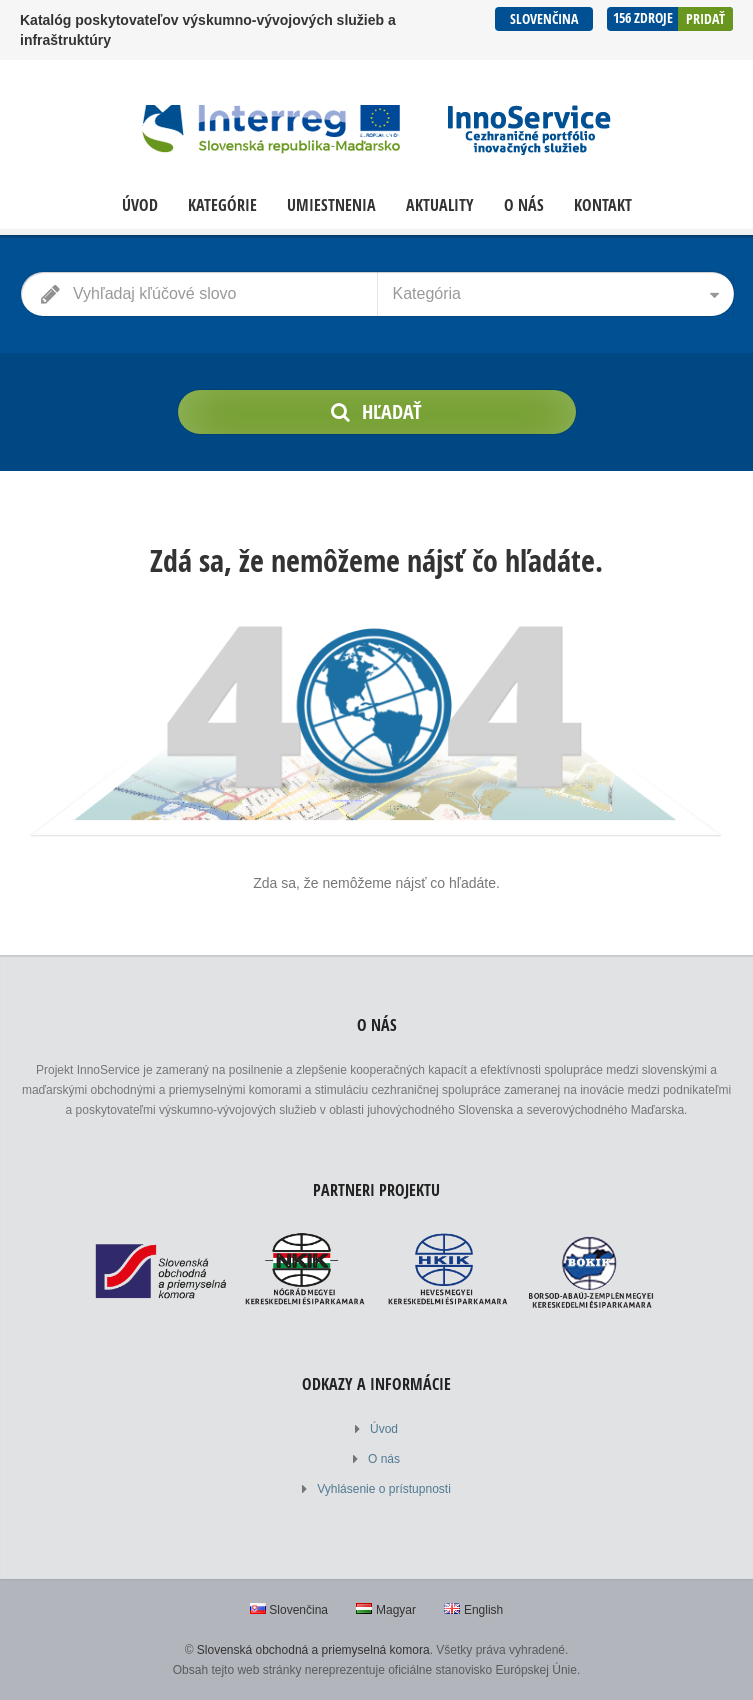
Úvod (140, 205)
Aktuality (440, 205)
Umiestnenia (331, 205)
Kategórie (222, 205)
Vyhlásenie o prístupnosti (384, 1489)
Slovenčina (544, 18)
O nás (524, 205)
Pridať (705, 18)
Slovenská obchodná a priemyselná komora (313, 1650)
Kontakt (603, 205)
